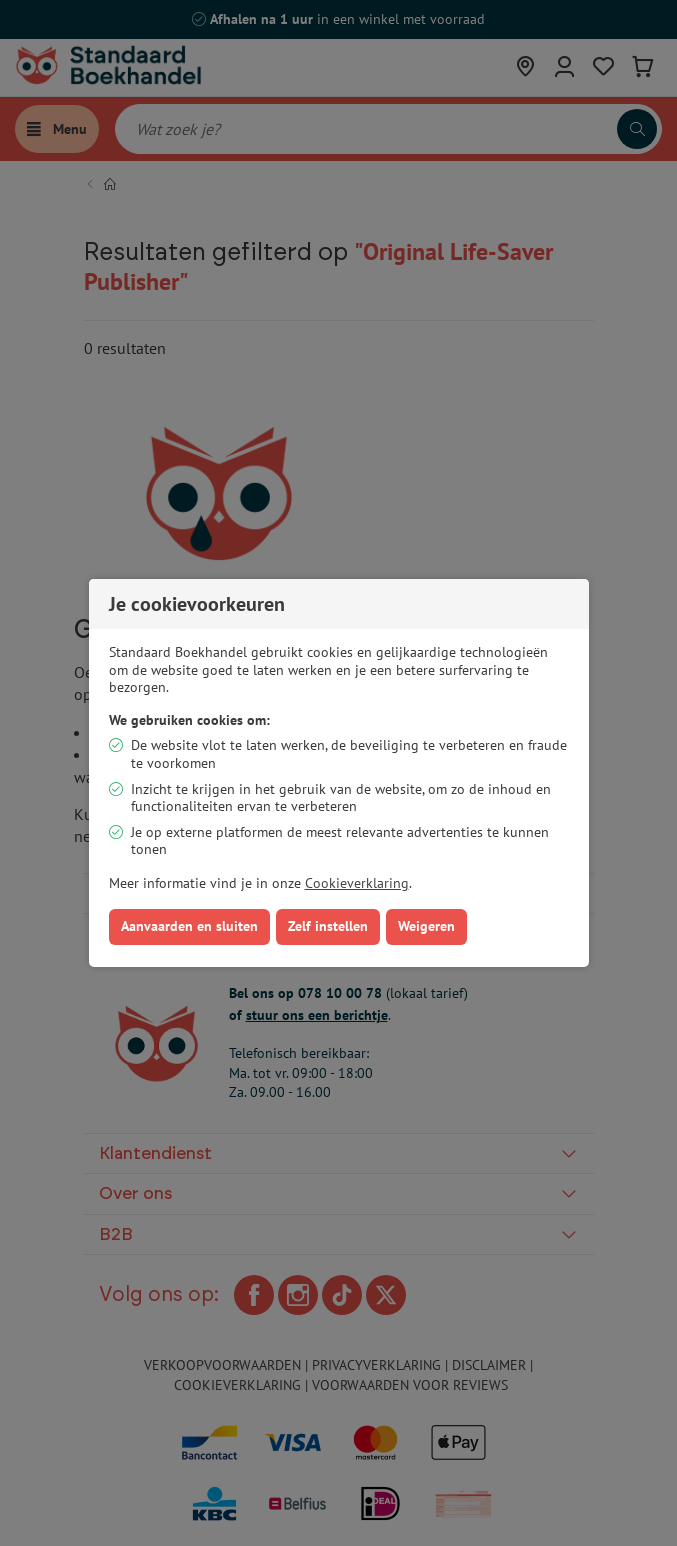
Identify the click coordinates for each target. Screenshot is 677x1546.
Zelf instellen (328, 926)
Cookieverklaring (357, 883)
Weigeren (426, 926)
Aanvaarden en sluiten (189, 926)
